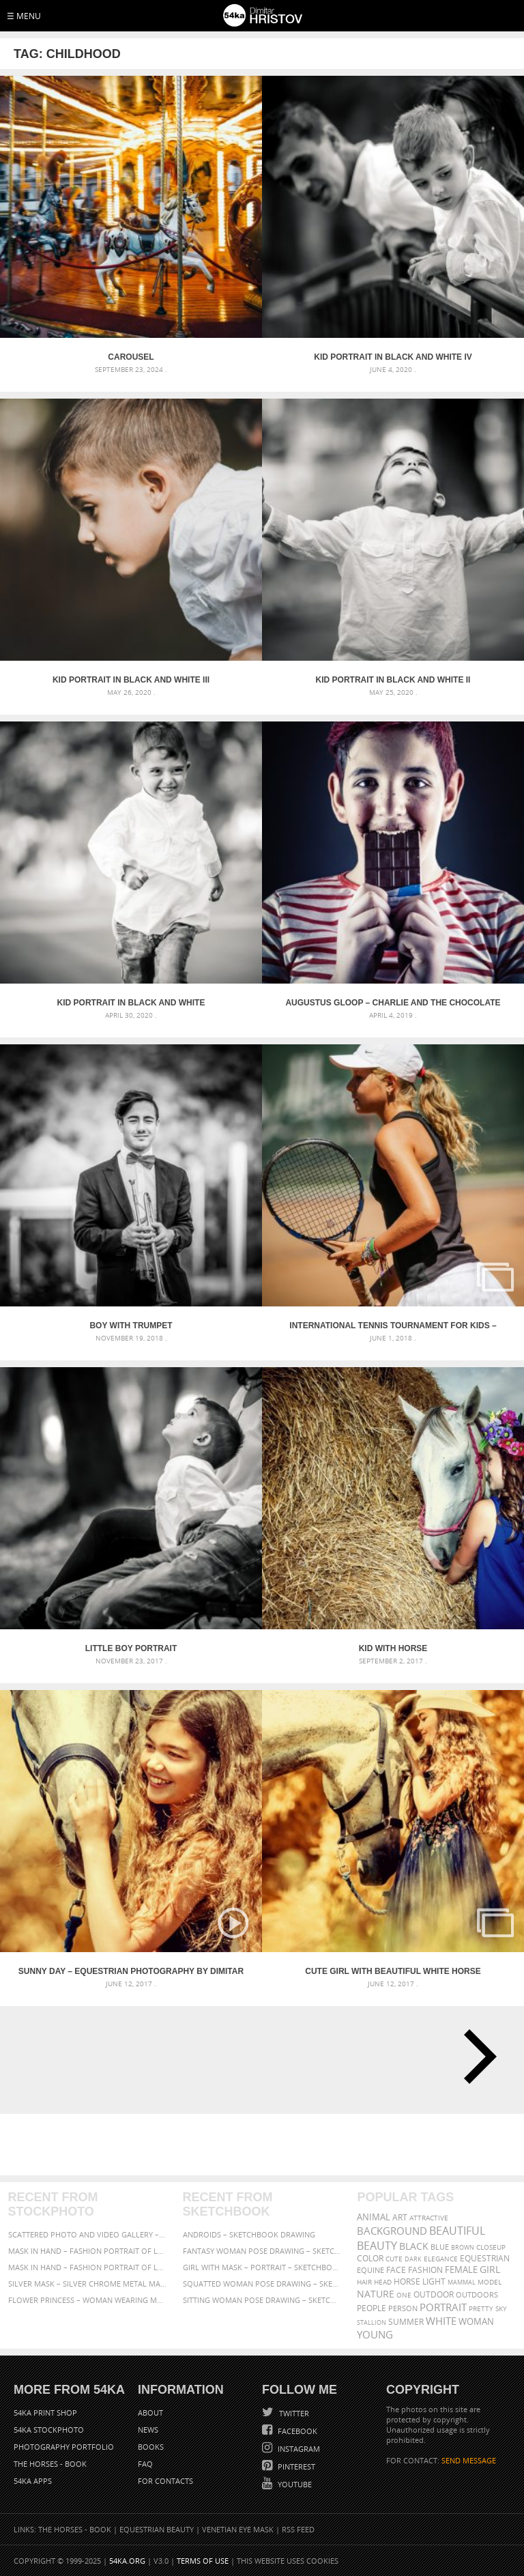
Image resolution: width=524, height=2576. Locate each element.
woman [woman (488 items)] (476, 2322)
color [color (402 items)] (370, 2258)
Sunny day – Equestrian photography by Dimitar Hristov (131, 1971)
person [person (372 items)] (403, 2308)
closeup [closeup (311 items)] (491, 2247)
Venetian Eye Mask (238, 2529)
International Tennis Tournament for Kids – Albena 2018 (392, 1325)
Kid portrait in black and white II (393, 680)
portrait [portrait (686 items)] (443, 2307)
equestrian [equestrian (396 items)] (485, 2258)
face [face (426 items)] (396, 2269)
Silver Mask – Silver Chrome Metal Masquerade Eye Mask (87, 2283)
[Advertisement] (264, 2144)
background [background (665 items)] (392, 2230)
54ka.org (127, 2561)
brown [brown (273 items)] (462, 2247)
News (148, 2429)
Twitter (293, 2413)
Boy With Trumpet (130, 1325)
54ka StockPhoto (49, 2429)
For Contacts (165, 2481)
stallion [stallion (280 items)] (371, 2322)
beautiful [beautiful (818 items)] (457, 2230)
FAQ (145, 2464)
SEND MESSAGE (468, 2460)
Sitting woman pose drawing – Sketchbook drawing (262, 2300)
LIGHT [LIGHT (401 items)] (434, 2281)
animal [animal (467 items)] (373, 2217)
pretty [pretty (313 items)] (481, 2308)
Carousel (131, 357)
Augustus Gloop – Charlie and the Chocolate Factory (392, 1002)
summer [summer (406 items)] (406, 2322)
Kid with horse (393, 1648)
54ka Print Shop (45, 2412)
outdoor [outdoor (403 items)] (433, 2294)
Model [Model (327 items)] (489, 2282)
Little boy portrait (131, 1648)
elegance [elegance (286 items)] (441, 2259)
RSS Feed (298, 2529)
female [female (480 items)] (461, 2270)
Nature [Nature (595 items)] (375, 2293)
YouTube (294, 2484)
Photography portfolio (64, 2447)
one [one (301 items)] (403, 2295)
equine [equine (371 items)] (370, 2270)
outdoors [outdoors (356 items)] (477, 2295)
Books (151, 2447)
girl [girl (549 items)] (490, 2269)
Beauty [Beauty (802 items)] (377, 2245)
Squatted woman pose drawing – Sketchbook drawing (262, 2283)
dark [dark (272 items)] (413, 2259)
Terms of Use (203, 2561)
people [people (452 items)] (371, 2308)
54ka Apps (33, 2481)
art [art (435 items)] (399, 2217)
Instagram (298, 2449)
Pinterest (295, 2466)
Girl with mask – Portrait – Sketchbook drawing (262, 2267)
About (150, 2412)
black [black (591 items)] (413, 2245)
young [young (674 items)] (375, 2334)
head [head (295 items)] (383, 2282)
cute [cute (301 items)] (394, 2259)
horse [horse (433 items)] (407, 2281)
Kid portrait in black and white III (131, 680)
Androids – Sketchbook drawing (249, 2234)
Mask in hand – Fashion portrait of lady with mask (87, 2267)
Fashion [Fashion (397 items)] (425, 2270)
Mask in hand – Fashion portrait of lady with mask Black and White (87, 2251)
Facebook (296, 2431)
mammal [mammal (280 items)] (462, 2282)
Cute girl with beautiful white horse (393, 1971)
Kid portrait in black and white (131, 1002)
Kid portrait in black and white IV (393, 357)
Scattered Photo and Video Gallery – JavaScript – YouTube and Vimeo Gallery (87, 2234)
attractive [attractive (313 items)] (428, 2217)
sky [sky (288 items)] (501, 2308)
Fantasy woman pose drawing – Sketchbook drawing (262, 2251)
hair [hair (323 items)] (364, 2282)
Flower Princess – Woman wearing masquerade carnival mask (87, 2300)
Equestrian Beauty (156, 2529)
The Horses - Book (50, 2464)
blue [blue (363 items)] (440, 2247)
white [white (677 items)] (441, 2321)
